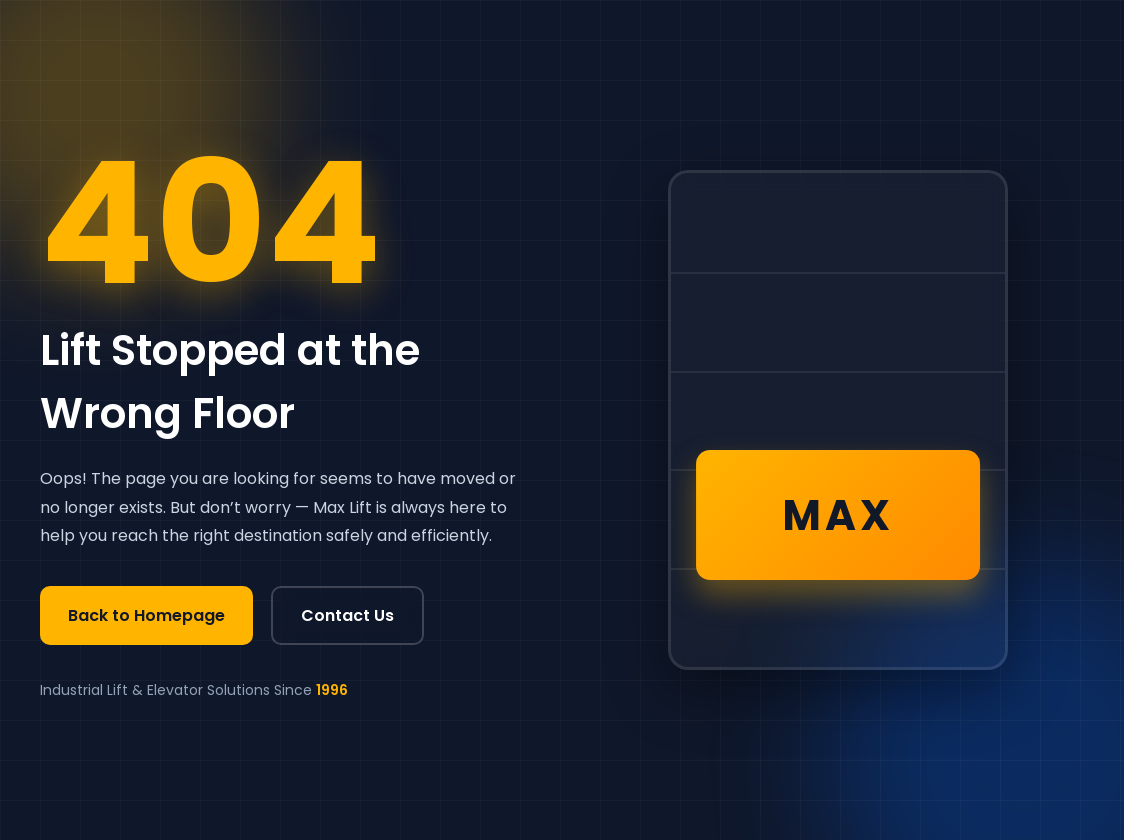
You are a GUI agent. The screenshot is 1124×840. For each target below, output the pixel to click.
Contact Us (347, 615)
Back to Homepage (146, 615)
